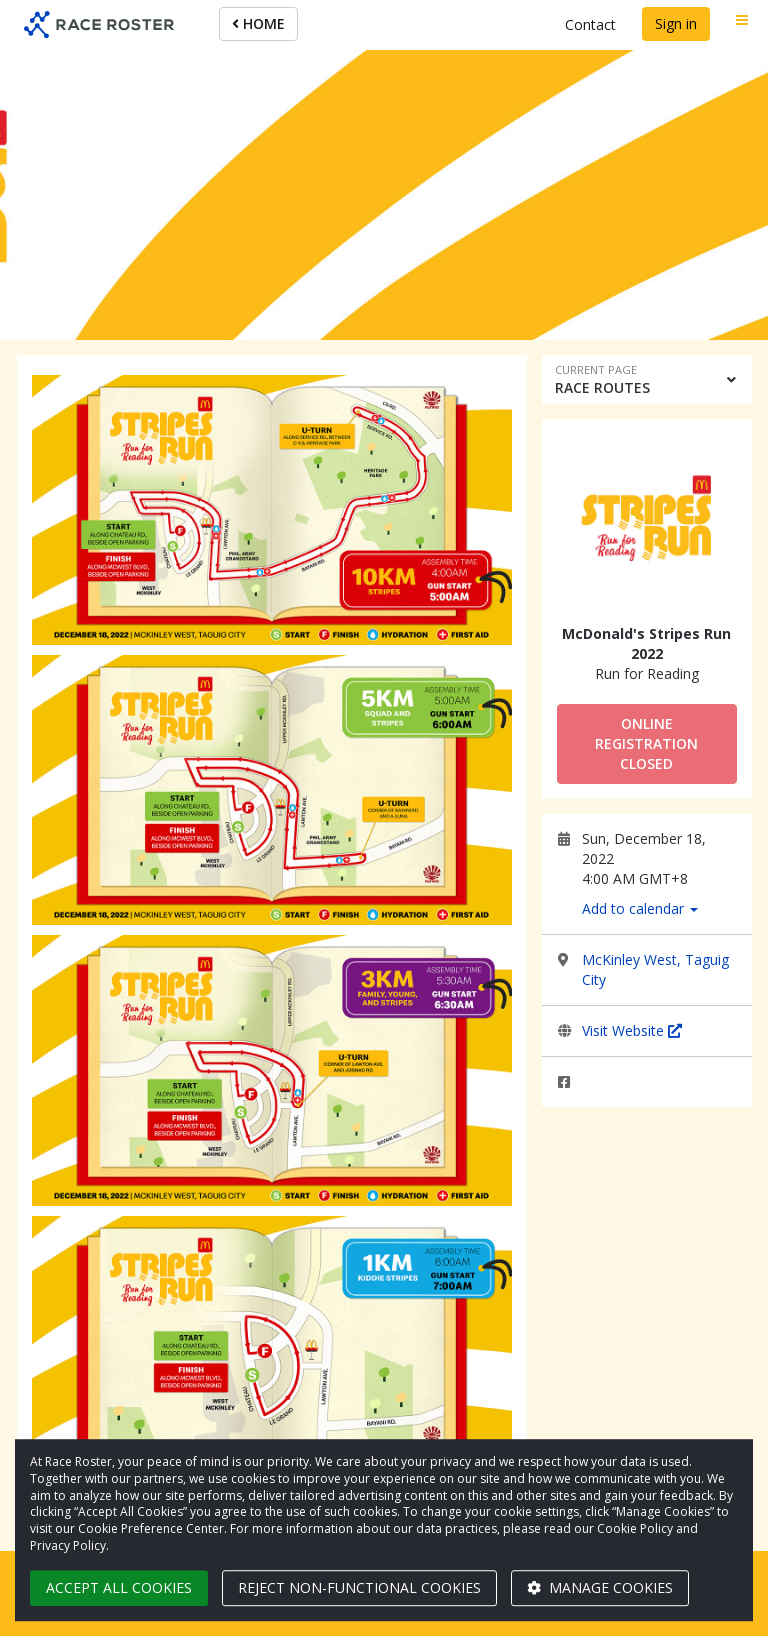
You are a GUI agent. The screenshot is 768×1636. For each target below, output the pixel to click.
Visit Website (632, 1030)
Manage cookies (600, 1587)
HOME (258, 23)
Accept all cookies (119, 1587)
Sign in (676, 23)
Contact (590, 24)
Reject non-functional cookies (359, 1587)
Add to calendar (640, 908)
